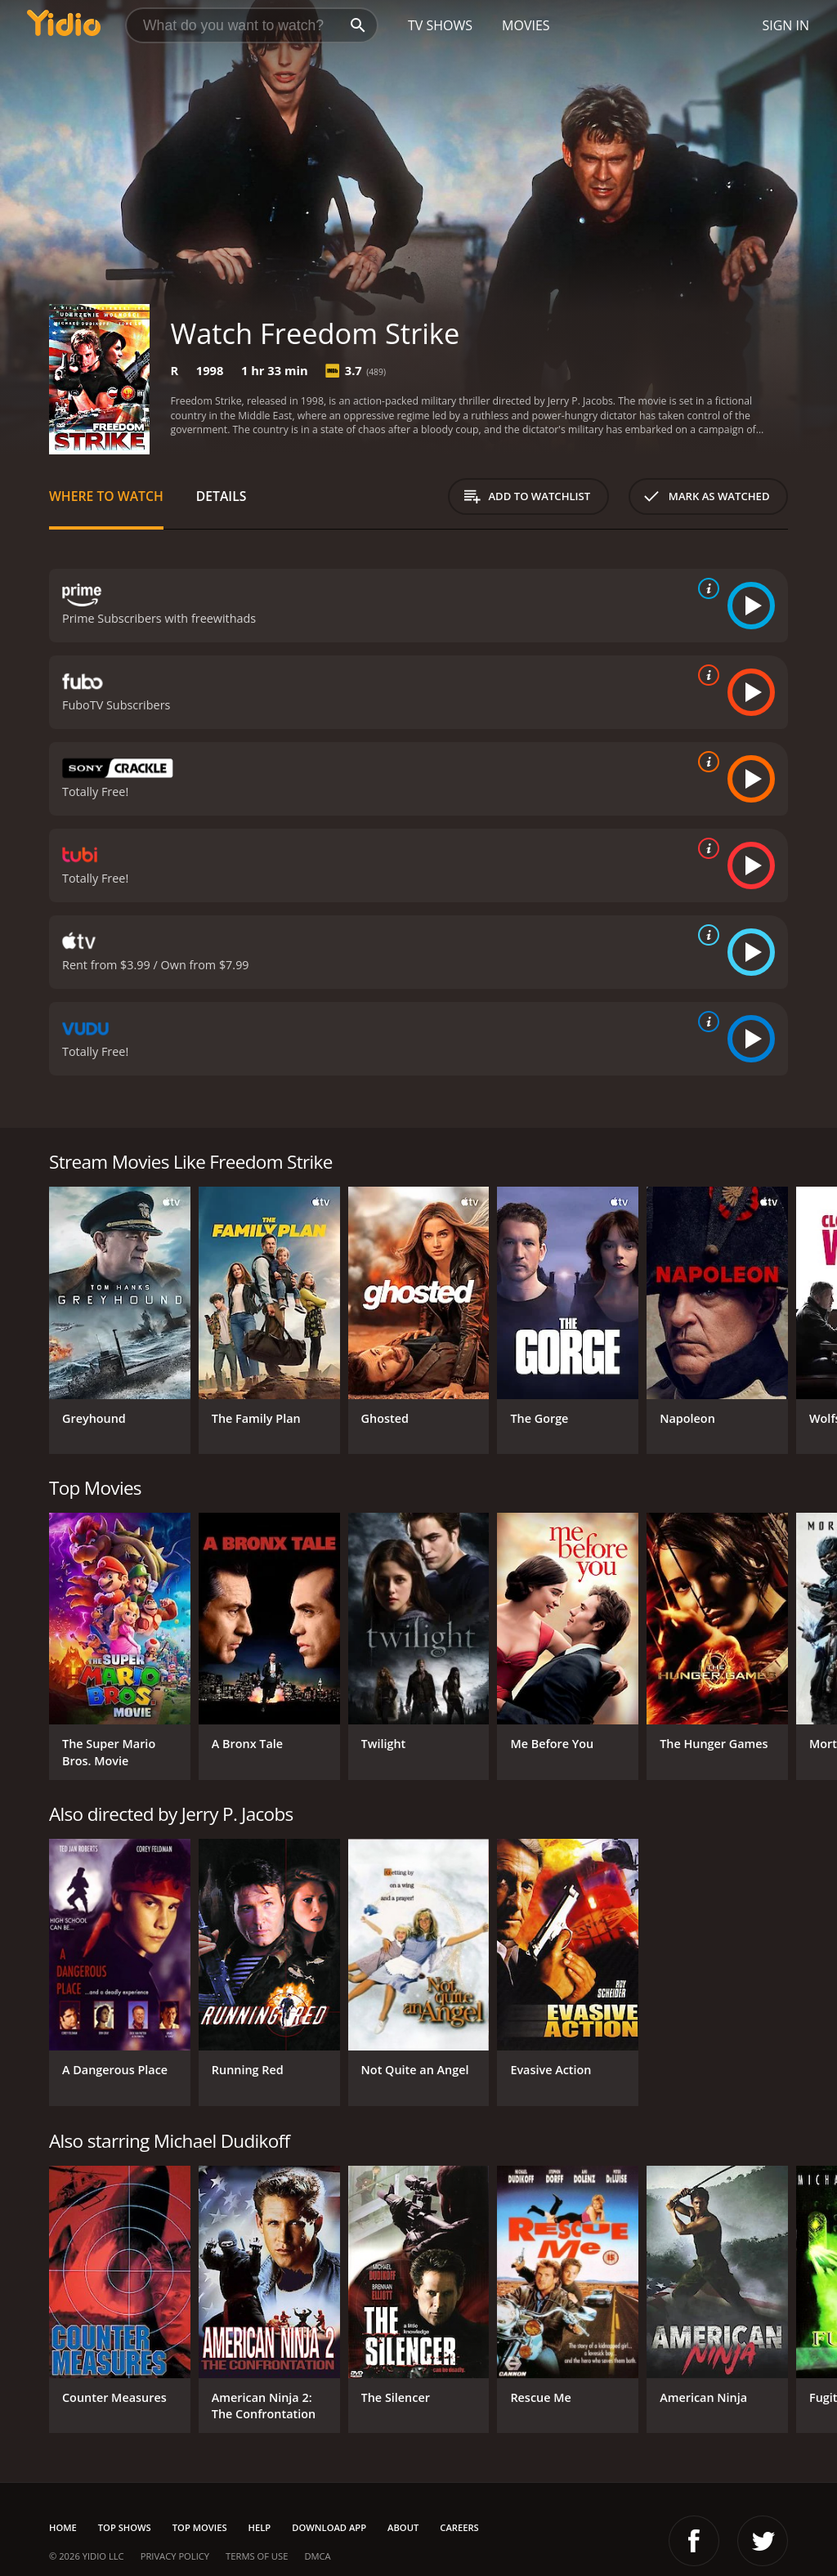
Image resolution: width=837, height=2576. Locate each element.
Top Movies (199, 2527)
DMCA (317, 2556)
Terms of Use (257, 2556)
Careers (459, 2527)
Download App (329, 2527)
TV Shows (440, 25)
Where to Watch (106, 496)
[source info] (705, 588)
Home (63, 2527)
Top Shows (124, 2527)
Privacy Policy (175, 2556)
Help (259, 2527)
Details (221, 496)
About (402, 2527)
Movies (526, 25)
